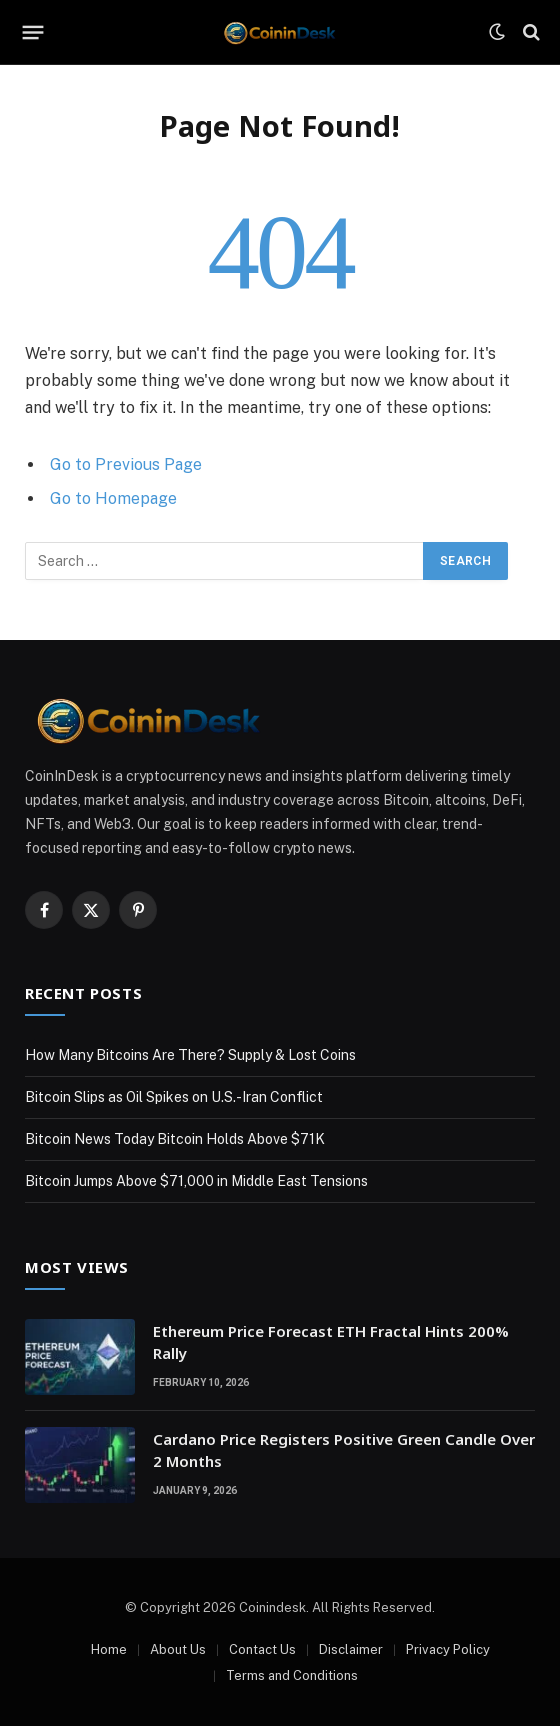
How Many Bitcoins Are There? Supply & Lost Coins (190, 1055)
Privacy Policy (448, 1649)
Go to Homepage (113, 498)
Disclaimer (351, 1649)
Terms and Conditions (292, 1675)
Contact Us (262, 1649)
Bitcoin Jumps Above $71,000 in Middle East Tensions (196, 1181)
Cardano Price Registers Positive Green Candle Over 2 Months (344, 1449)
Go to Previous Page (126, 464)
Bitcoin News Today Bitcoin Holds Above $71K (175, 1139)
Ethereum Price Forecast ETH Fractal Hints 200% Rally (331, 1341)
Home (109, 1649)
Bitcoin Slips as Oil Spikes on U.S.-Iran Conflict (174, 1097)
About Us (178, 1649)
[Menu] (33, 32)
